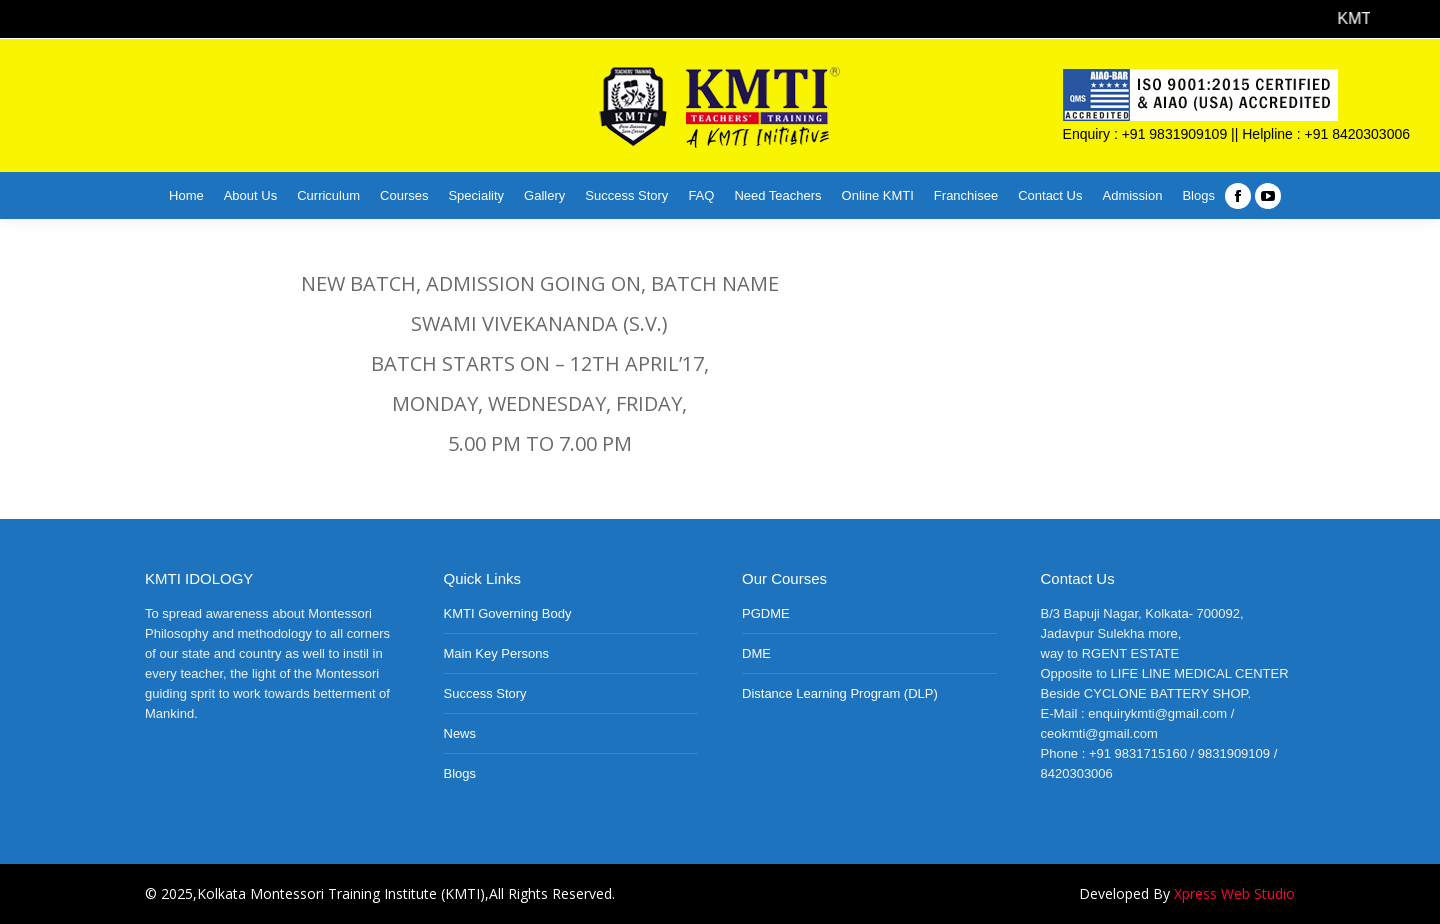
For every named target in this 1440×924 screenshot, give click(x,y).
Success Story (485, 693)
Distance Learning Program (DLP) (840, 693)
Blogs (460, 773)
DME (756, 653)
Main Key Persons (497, 653)
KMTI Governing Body (508, 613)
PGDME (766, 613)
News (460, 733)
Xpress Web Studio (1234, 893)
